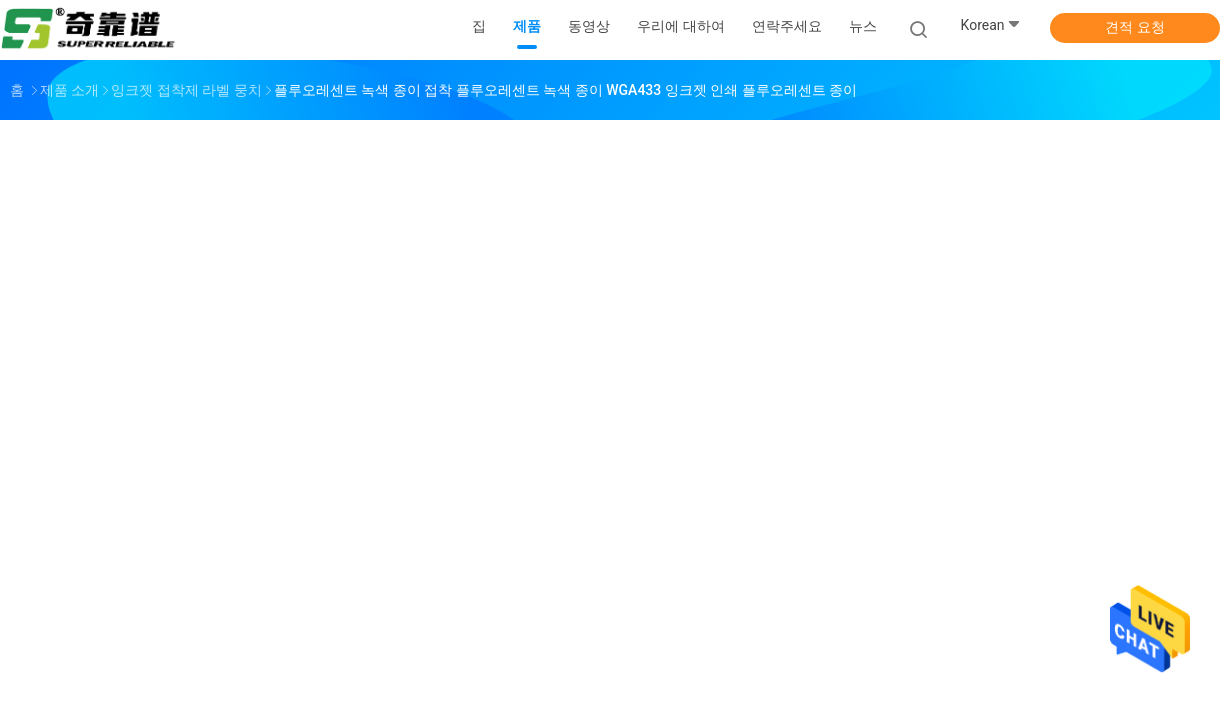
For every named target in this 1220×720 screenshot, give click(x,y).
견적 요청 (1134, 27)
